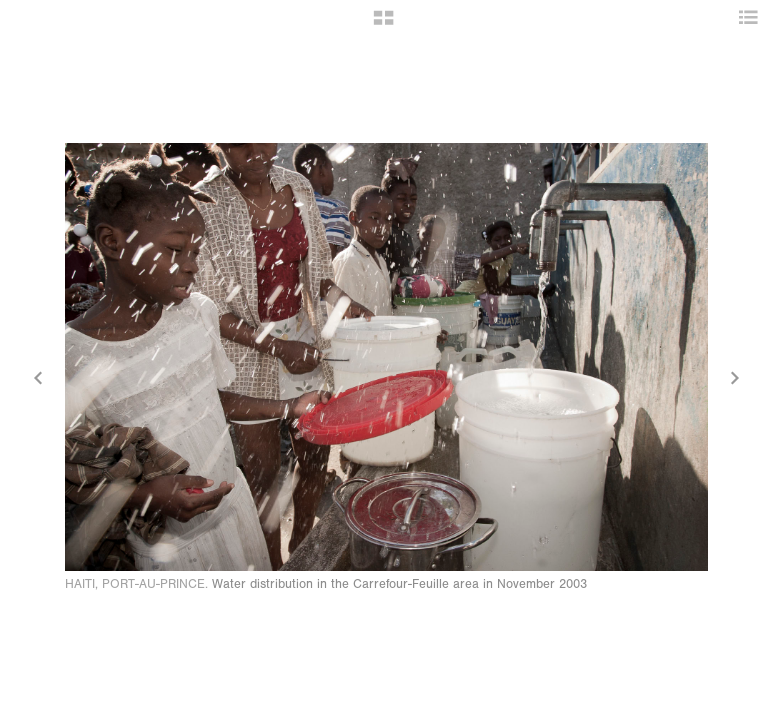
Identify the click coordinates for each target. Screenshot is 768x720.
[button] (383, 25)
